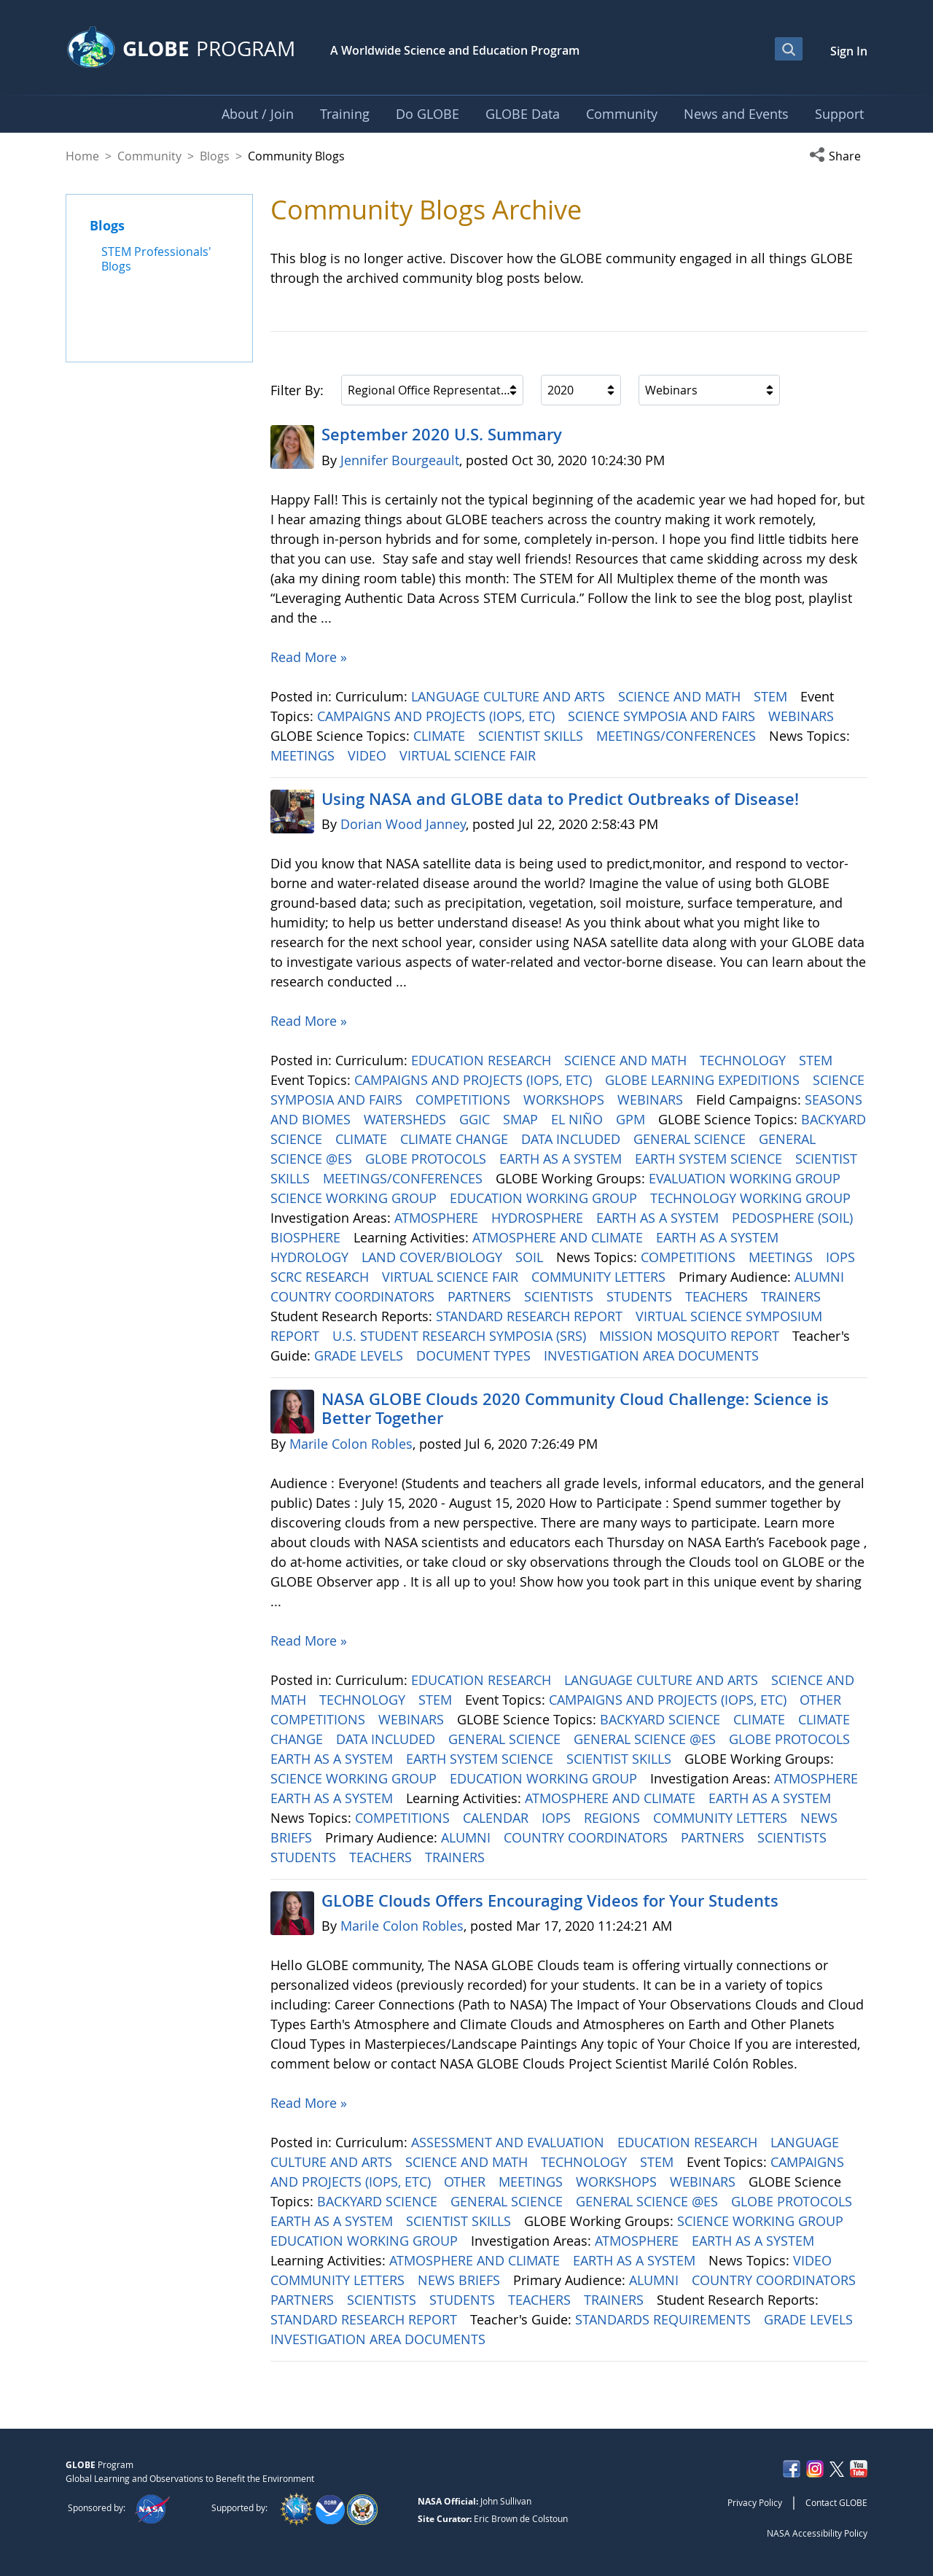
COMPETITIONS (464, 1099)
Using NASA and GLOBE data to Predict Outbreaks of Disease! (560, 799)
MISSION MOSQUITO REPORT (691, 1336)
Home (82, 156)
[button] (838, 156)
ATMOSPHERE (438, 1217)
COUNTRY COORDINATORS (354, 1296)
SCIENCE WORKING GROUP (355, 1198)
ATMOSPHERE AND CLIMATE (559, 1237)
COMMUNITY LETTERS (600, 1276)
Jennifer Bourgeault (399, 460)
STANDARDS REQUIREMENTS (664, 2319)
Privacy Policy (754, 2502)
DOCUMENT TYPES (475, 1355)
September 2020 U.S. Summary (441, 434)
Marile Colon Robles (351, 1443)
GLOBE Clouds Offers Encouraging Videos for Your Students (549, 1901)
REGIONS (614, 1817)
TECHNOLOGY (744, 1060)
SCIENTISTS (560, 1296)
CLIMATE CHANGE (456, 1139)
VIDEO (369, 755)
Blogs (215, 156)
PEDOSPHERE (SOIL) (794, 1217)
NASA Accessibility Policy (817, 2533)
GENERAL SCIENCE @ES (646, 1739)
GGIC (476, 1119)
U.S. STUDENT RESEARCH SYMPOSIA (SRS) (461, 1336)
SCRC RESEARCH (321, 1276)
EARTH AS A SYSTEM (562, 1158)
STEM (772, 696)
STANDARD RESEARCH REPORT (531, 1316)
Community (149, 156)
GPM (632, 1119)
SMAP (522, 1119)
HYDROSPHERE (539, 1217)
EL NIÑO (578, 1119)
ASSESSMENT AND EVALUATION (509, 2142)
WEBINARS (803, 716)
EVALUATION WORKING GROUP (746, 1178)
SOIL (531, 1257)
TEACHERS (718, 1296)
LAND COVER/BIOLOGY (434, 1257)
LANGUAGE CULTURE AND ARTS (510, 696)
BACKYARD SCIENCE (662, 1719)
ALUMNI (821, 1276)
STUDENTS (641, 1296)
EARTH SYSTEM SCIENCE (710, 1158)
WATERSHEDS (407, 1119)
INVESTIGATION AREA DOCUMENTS (653, 1355)
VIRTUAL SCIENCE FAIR (469, 755)
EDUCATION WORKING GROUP (545, 1198)
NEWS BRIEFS (461, 2280)
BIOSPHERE (307, 1237)
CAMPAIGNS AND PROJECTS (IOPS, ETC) (437, 716)
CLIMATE (441, 735)
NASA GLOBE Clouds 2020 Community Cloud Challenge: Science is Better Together (575, 1408)
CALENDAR (497, 1817)
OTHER (822, 1699)
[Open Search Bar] (789, 49)
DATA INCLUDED (572, 1139)
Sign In (848, 51)
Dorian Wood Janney (403, 824)
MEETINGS (304, 755)
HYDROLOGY (311, 1257)
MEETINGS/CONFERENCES (678, 735)
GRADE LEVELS (360, 1355)
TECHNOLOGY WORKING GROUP (752, 1198)
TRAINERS (792, 1296)
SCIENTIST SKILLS (532, 735)
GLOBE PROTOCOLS (427, 1158)
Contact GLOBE (836, 2502)
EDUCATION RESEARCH (483, 1060)
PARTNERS (481, 1296)
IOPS (842, 1257)
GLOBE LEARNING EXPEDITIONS (704, 1080)
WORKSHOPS (565, 1099)
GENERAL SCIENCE (691, 1139)
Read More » (308, 657)
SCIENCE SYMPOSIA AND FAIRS (663, 716)
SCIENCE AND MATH (681, 696)
